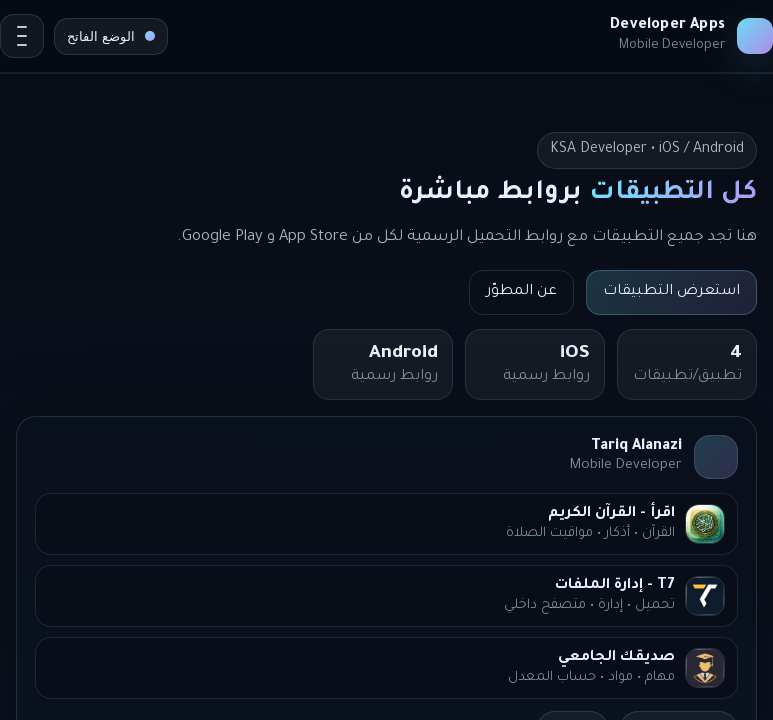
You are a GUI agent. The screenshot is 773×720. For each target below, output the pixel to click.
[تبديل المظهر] (111, 36)
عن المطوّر (521, 292)
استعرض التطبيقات (671, 292)
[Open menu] (22, 36)
